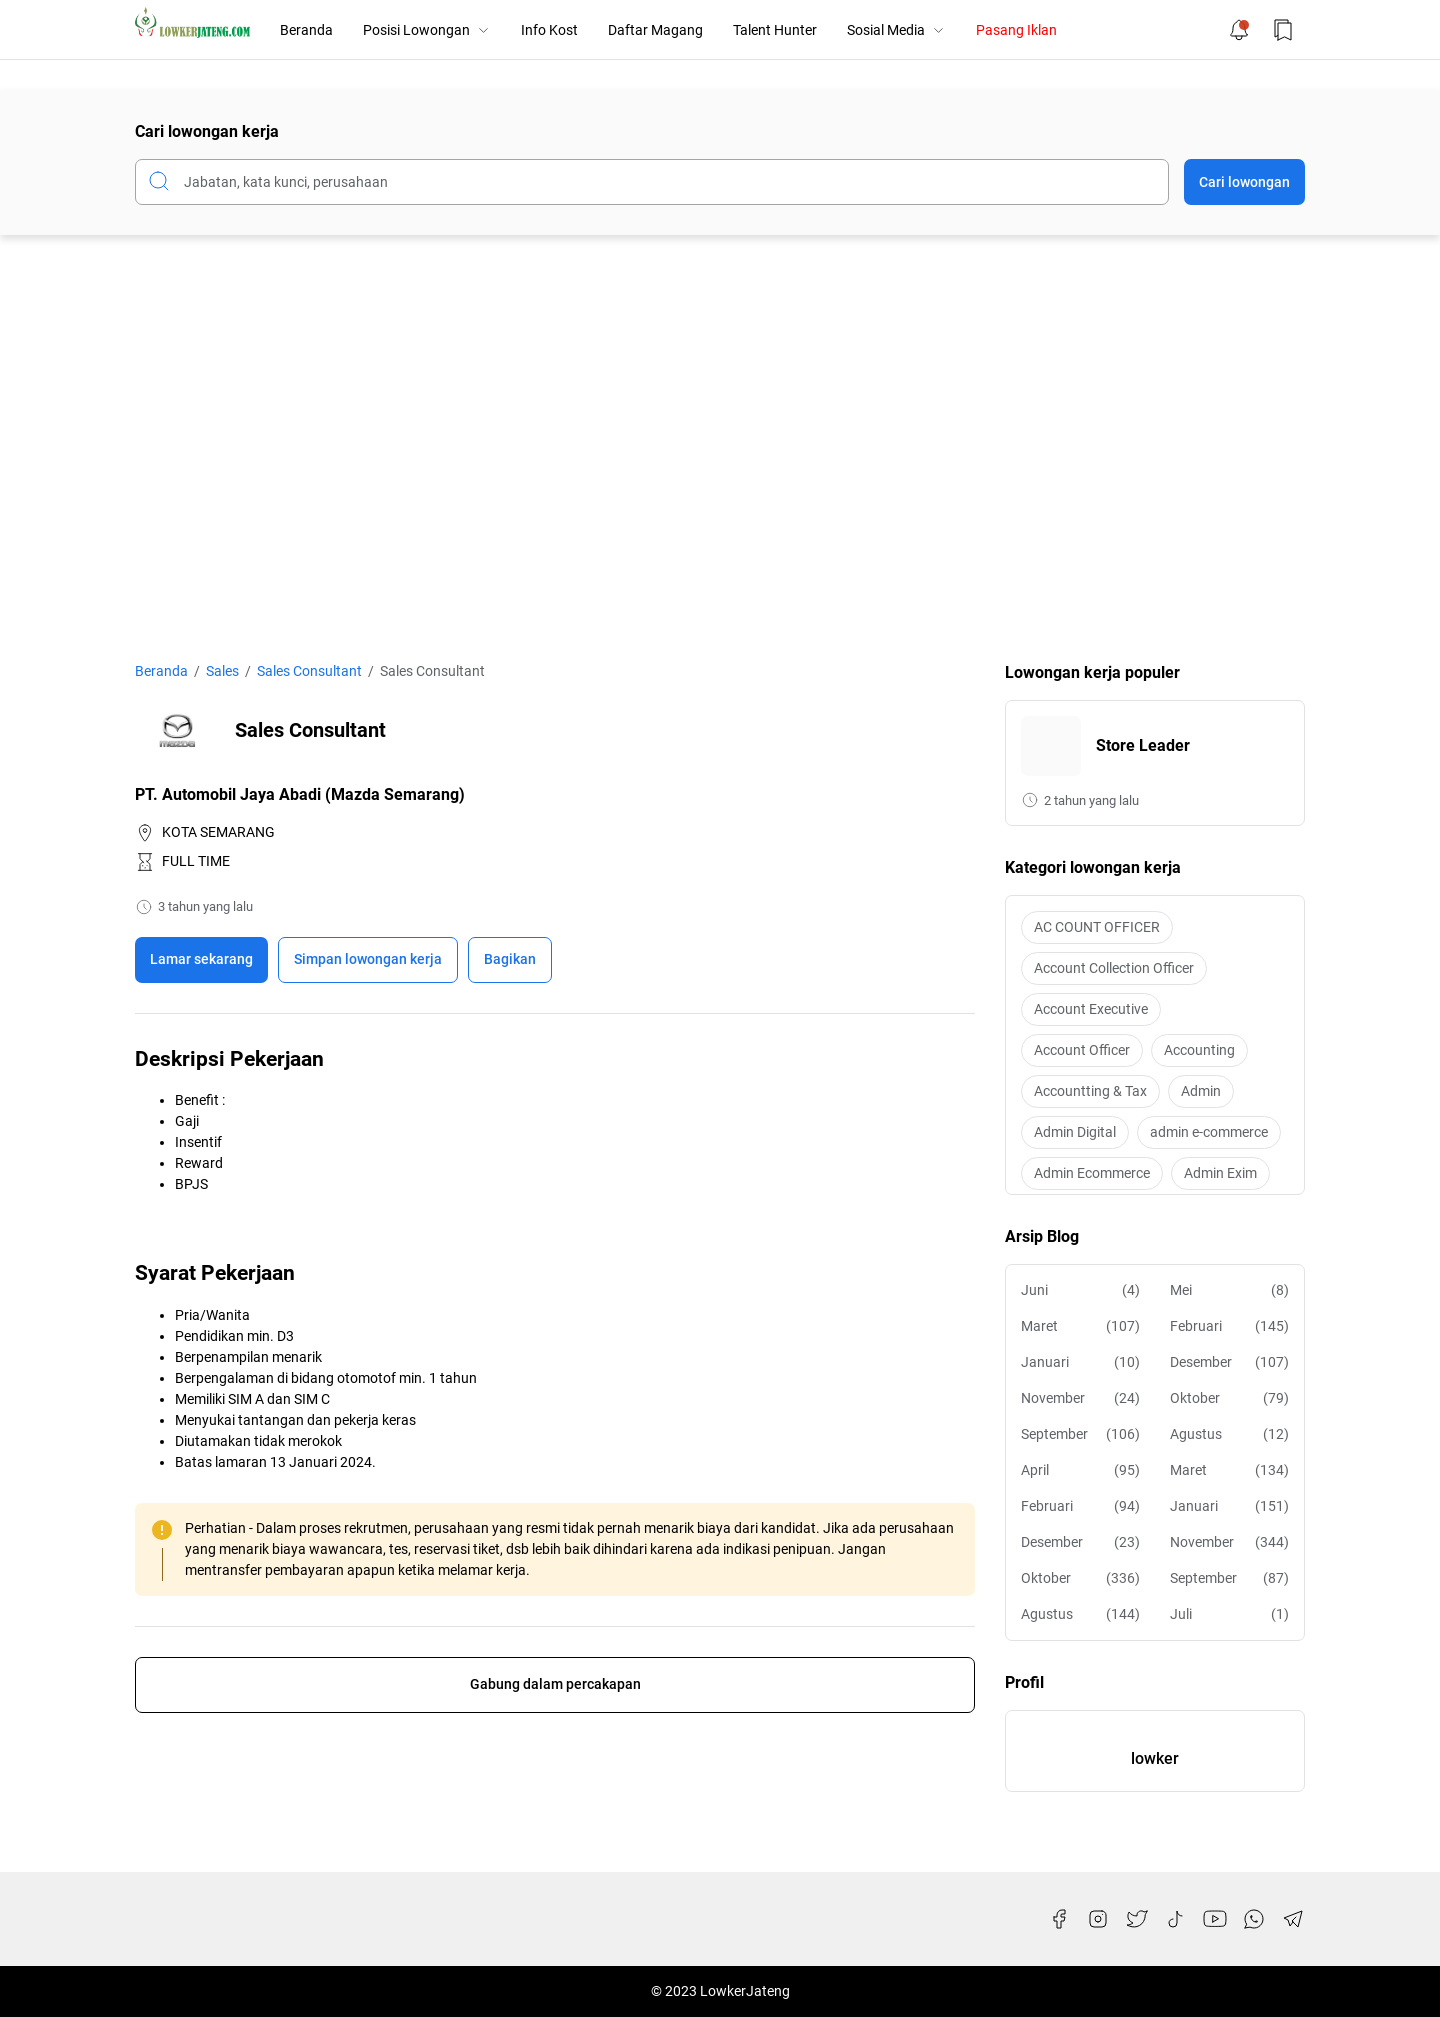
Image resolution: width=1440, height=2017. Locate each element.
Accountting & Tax (1090, 1091)
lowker (1155, 1758)
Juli (1229, 1614)
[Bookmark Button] (1283, 30)
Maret (1080, 1326)
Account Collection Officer (1114, 968)
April (1080, 1470)
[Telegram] (1293, 1919)
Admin (1201, 1091)
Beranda (306, 30)
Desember (1229, 1362)
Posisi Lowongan (427, 30)
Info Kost (549, 30)
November (1080, 1398)
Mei (1229, 1290)
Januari (1080, 1362)
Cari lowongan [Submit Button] (1244, 182)
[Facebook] (1059, 1919)
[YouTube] (1215, 1919)
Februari (1229, 1326)
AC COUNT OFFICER (1097, 927)
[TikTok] (1176, 1919)
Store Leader (1143, 745)
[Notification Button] (1239, 30)
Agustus (1229, 1434)
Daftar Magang (655, 30)
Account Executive (1091, 1009)
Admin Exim (1220, 1173)
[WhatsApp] (1254, 1919)
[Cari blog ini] (652, 182)
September (1080, 1434)
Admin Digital (1075, 1132)
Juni (1080, 1290)
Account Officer (1082, 1050)
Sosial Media (896, 30)
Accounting (1199, 1050)
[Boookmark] (368, 960)
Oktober (1229, 1398)
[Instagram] (1098, 1919)
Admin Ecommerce (1092, 1173)
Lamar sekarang (201, 959)
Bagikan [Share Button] (510, 959)
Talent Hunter (775, 30)
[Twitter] (1137, 1919)
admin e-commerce (1209, 1132)
